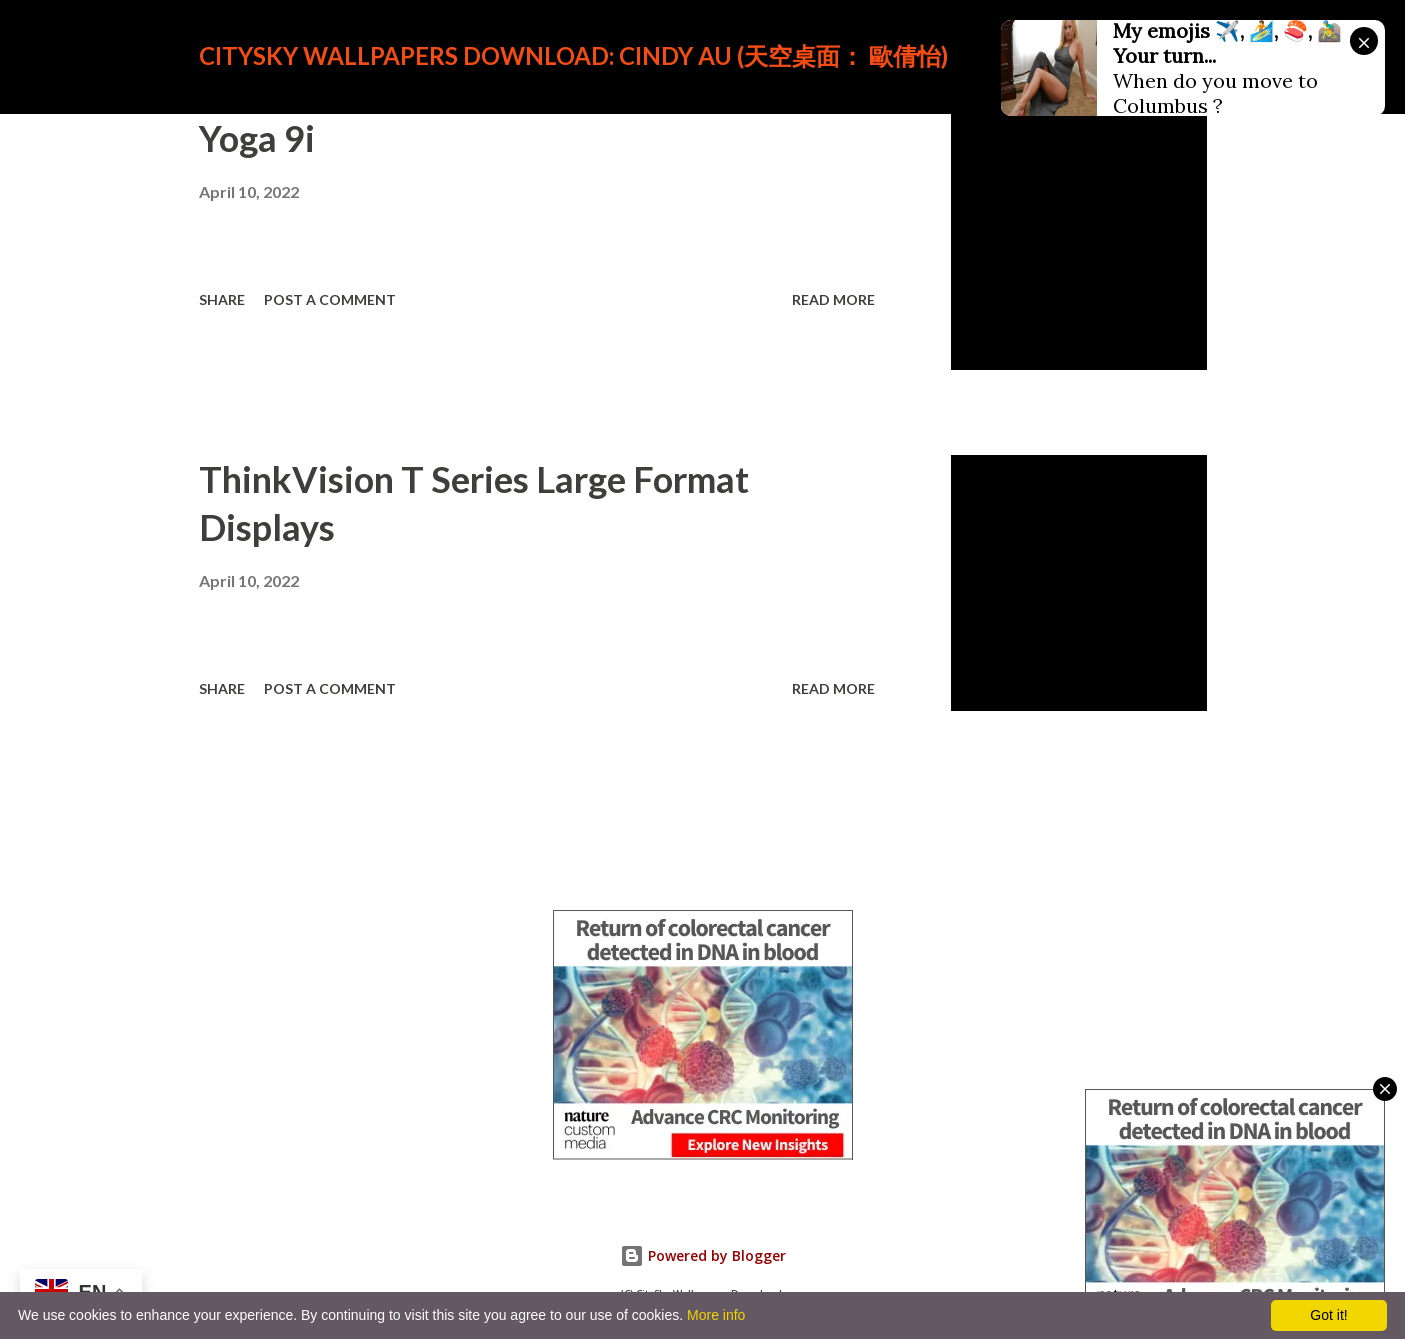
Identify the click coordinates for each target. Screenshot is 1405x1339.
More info (716, 1315)
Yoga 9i (257, 138)
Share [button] (222, 299)
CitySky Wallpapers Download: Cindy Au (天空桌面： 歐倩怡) (573, 55)
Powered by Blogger (703, 1255)
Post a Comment (330, 299)
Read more (833, 299)
